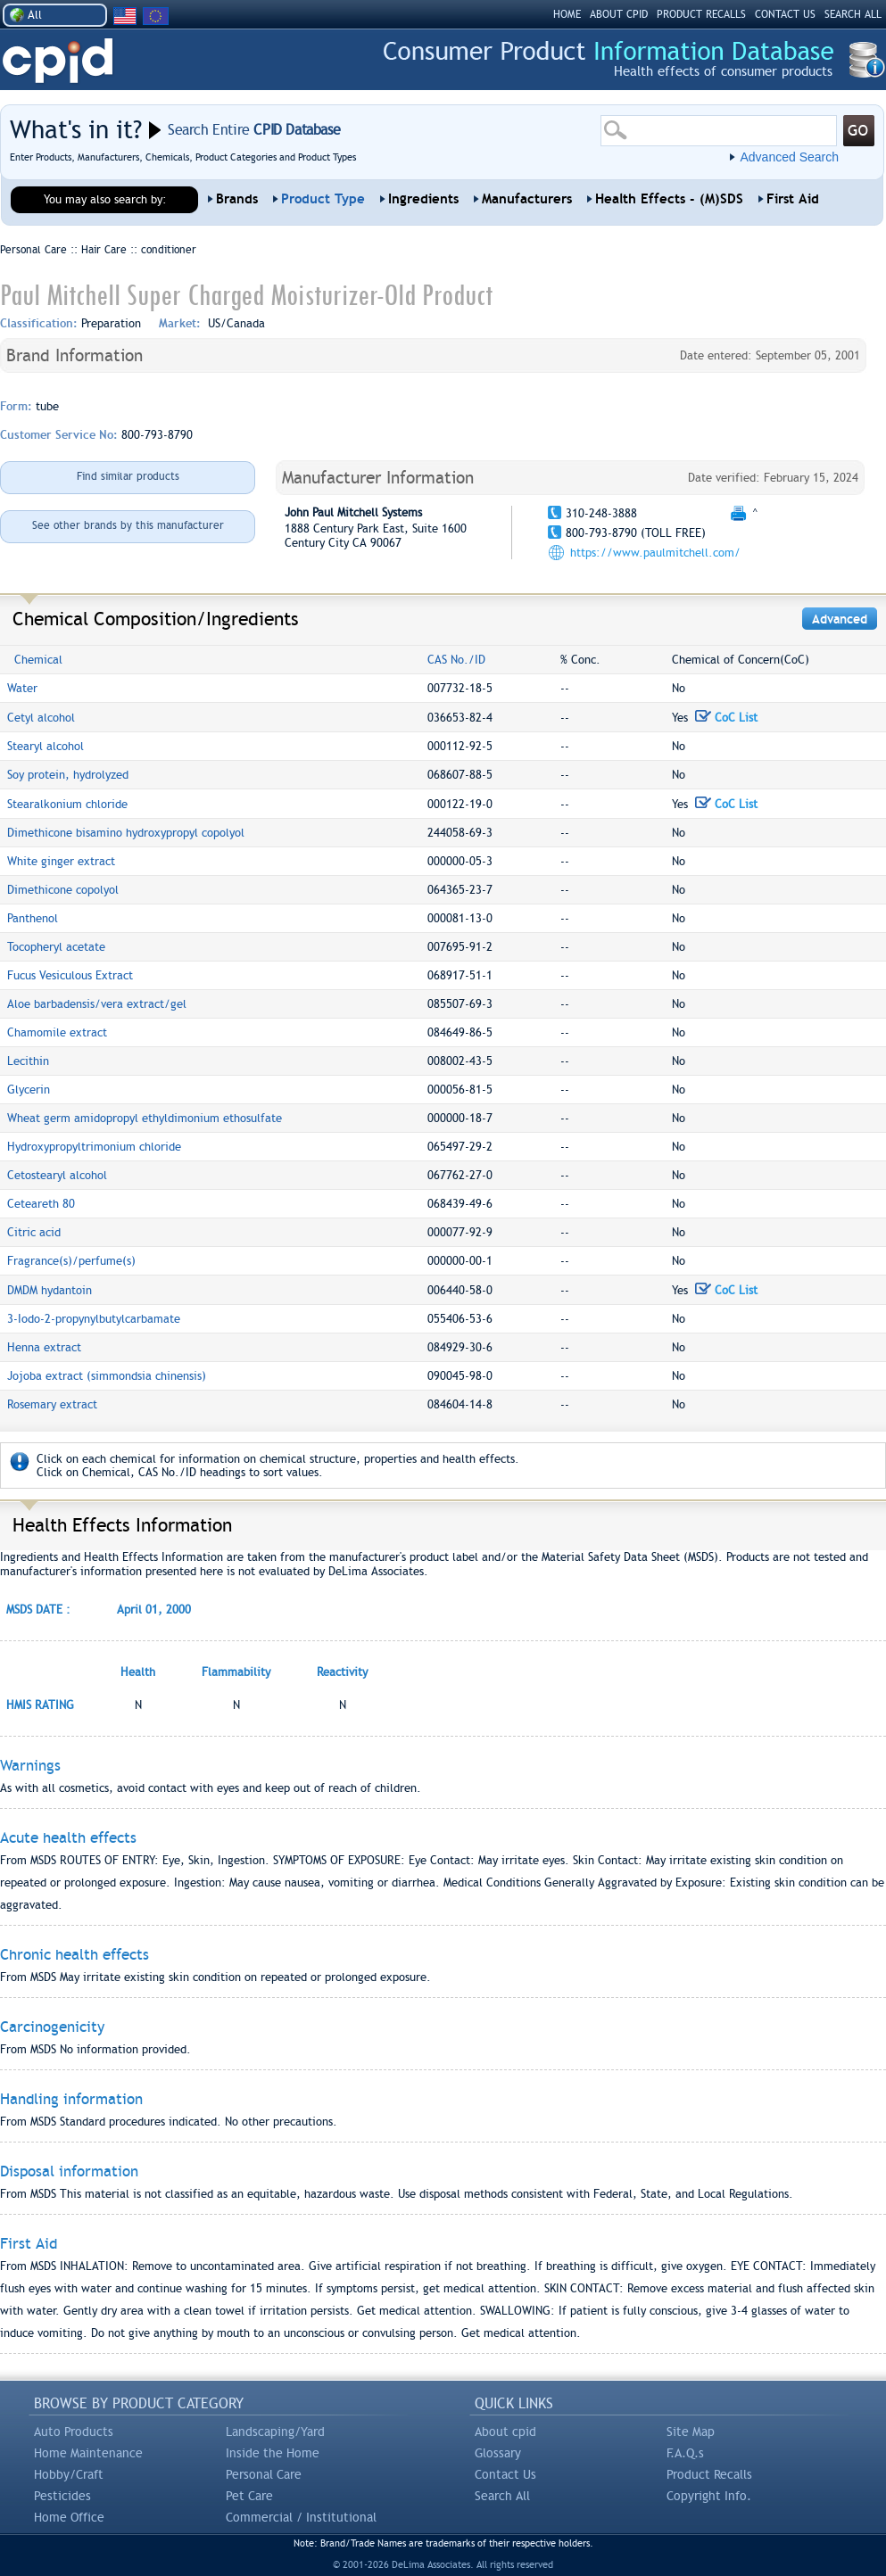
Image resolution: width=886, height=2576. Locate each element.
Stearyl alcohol (45, 746)
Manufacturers (527, 199)
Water (22, 688)
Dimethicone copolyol (63, 889)
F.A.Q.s (685, 2453)
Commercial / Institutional (301, 2517)
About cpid (505, 2431)
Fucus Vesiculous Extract (70, 975)
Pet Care (249, 2496)
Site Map (691, 2431)
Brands (237, 199)
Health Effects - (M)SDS (669, 199)
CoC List (726, 717)
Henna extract (44, 1347)
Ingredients (423, 199)
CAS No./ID (456, 659)
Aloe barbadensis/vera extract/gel (96, 1004)
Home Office (69, 2517)
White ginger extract (61, 861)
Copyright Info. (709, 2496)
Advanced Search (789, 157)
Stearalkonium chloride (67, 804)
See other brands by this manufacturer (128, 525)
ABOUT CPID (619, 14)
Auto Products (73, 2431)
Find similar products (128, 476)
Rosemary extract (52, 1404)
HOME (567, 14)
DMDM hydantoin (49, 1290)
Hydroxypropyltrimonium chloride (94, 1146)
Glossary (498, 2453)
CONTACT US (785, 14)
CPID (57, 61)
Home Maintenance (88, 2453)
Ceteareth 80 (41, 1203)
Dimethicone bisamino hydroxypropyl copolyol (125, 832)
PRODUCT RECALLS (701, 14)
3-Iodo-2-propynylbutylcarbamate (93, 1318)
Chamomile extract (57, 1032)
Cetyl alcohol (41, 717)
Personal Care (264, 2474)
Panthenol (32, 918)
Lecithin (28, 1061)
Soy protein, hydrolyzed (67, 774)
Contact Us (505, 2474)
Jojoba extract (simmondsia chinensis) (106, 1376)
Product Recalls (709, 2474)
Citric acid (34, 1232)
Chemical (38, 659)
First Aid (792, 199)
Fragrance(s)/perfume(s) (71, 1260)
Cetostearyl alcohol (57, 1175)
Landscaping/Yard (275, 2431)
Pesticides (62, 2496)
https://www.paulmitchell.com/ (655, 552)
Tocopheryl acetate (56, 947)
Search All (502, 2496)
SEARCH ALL (853, 14)
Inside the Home (272, 2453)
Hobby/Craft (69, 2474)
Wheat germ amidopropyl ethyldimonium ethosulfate (144, 1118)
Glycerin (28, 1089)
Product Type (323, 199)
